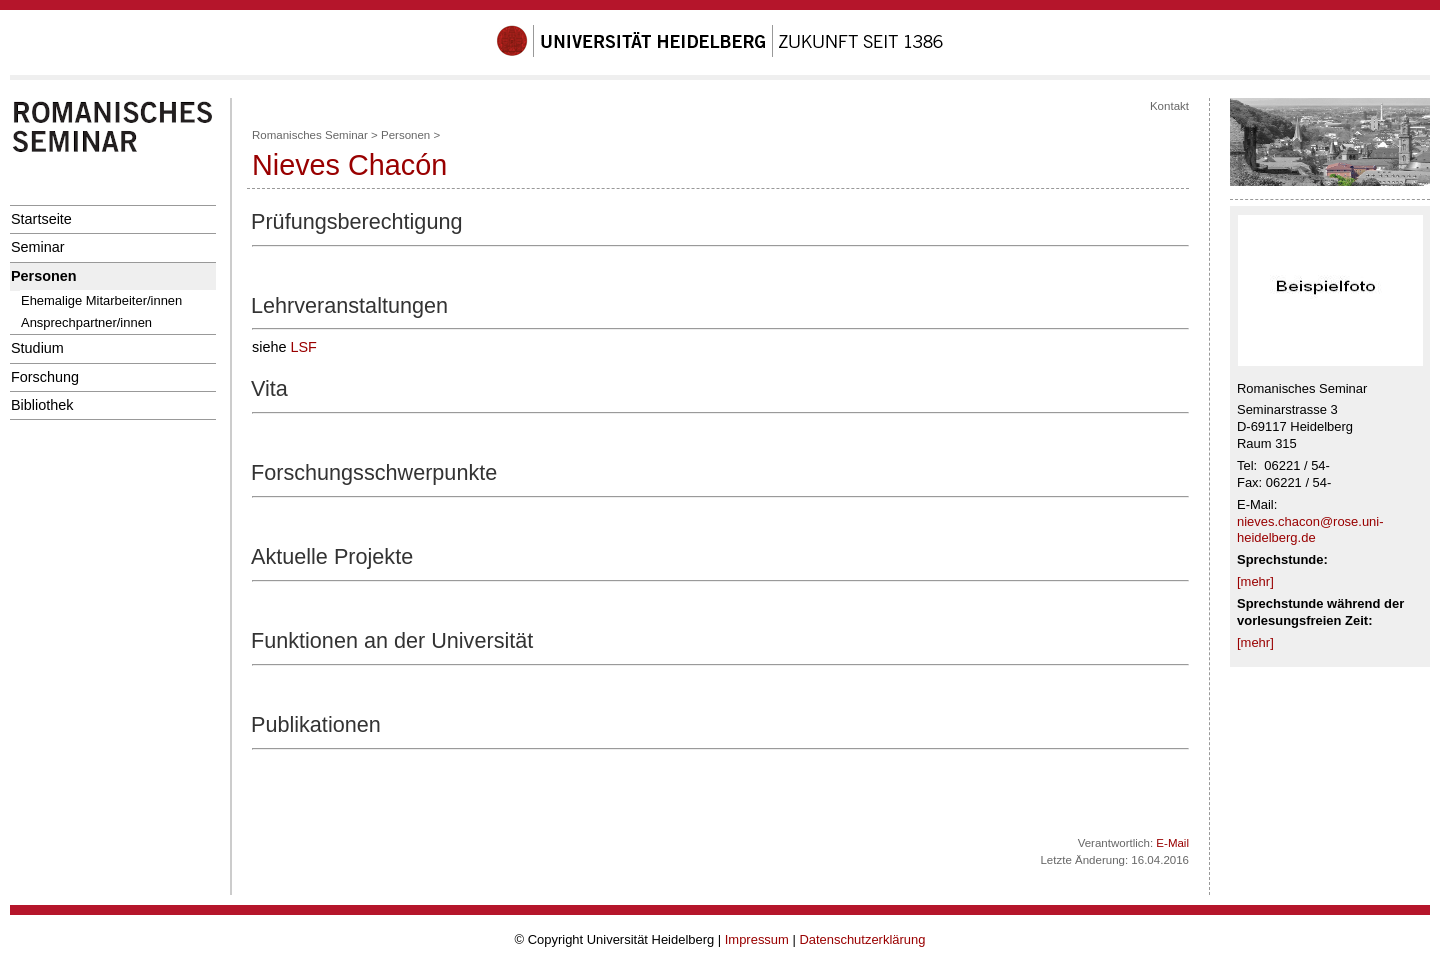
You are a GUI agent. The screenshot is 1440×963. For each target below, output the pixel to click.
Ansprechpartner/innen (86, 322)
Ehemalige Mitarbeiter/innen (101, 300)
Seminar (38, 247)
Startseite (41, 219)
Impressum (757, 939)
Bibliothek (42, 405)
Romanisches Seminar (310, 135)
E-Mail (1172, 843)
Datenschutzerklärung (862, 939)
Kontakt (1169, 106)
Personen (44, 276)
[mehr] (1255, 581)
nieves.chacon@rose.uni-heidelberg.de (1310, 530)
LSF (303, 347)
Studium (37, 348)
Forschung (45, 377)
